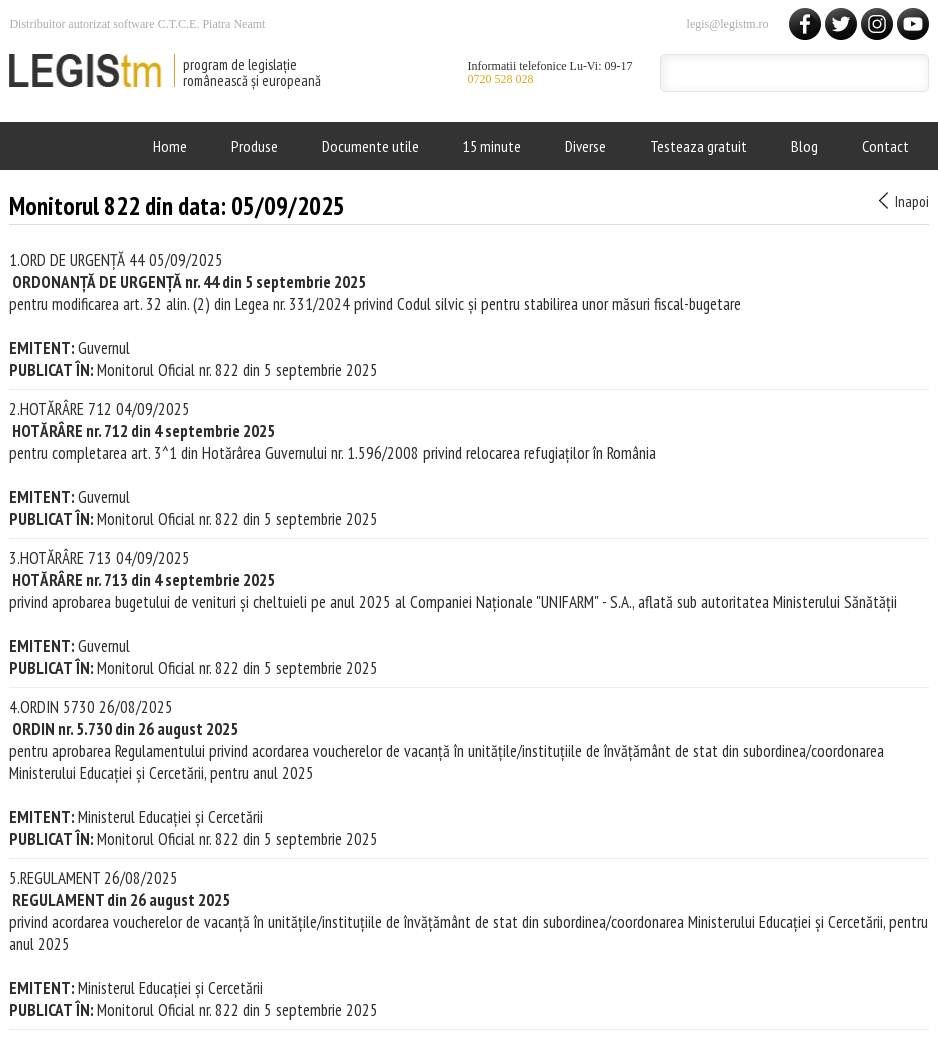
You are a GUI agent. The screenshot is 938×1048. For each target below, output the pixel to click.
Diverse (585, 146)
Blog (804, 146)
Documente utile (370, 146)
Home (170, 146)
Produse (254, 146)
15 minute (492, 146)
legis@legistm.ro (728, 24)
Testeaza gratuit (698, 146)
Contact (885, 146)
